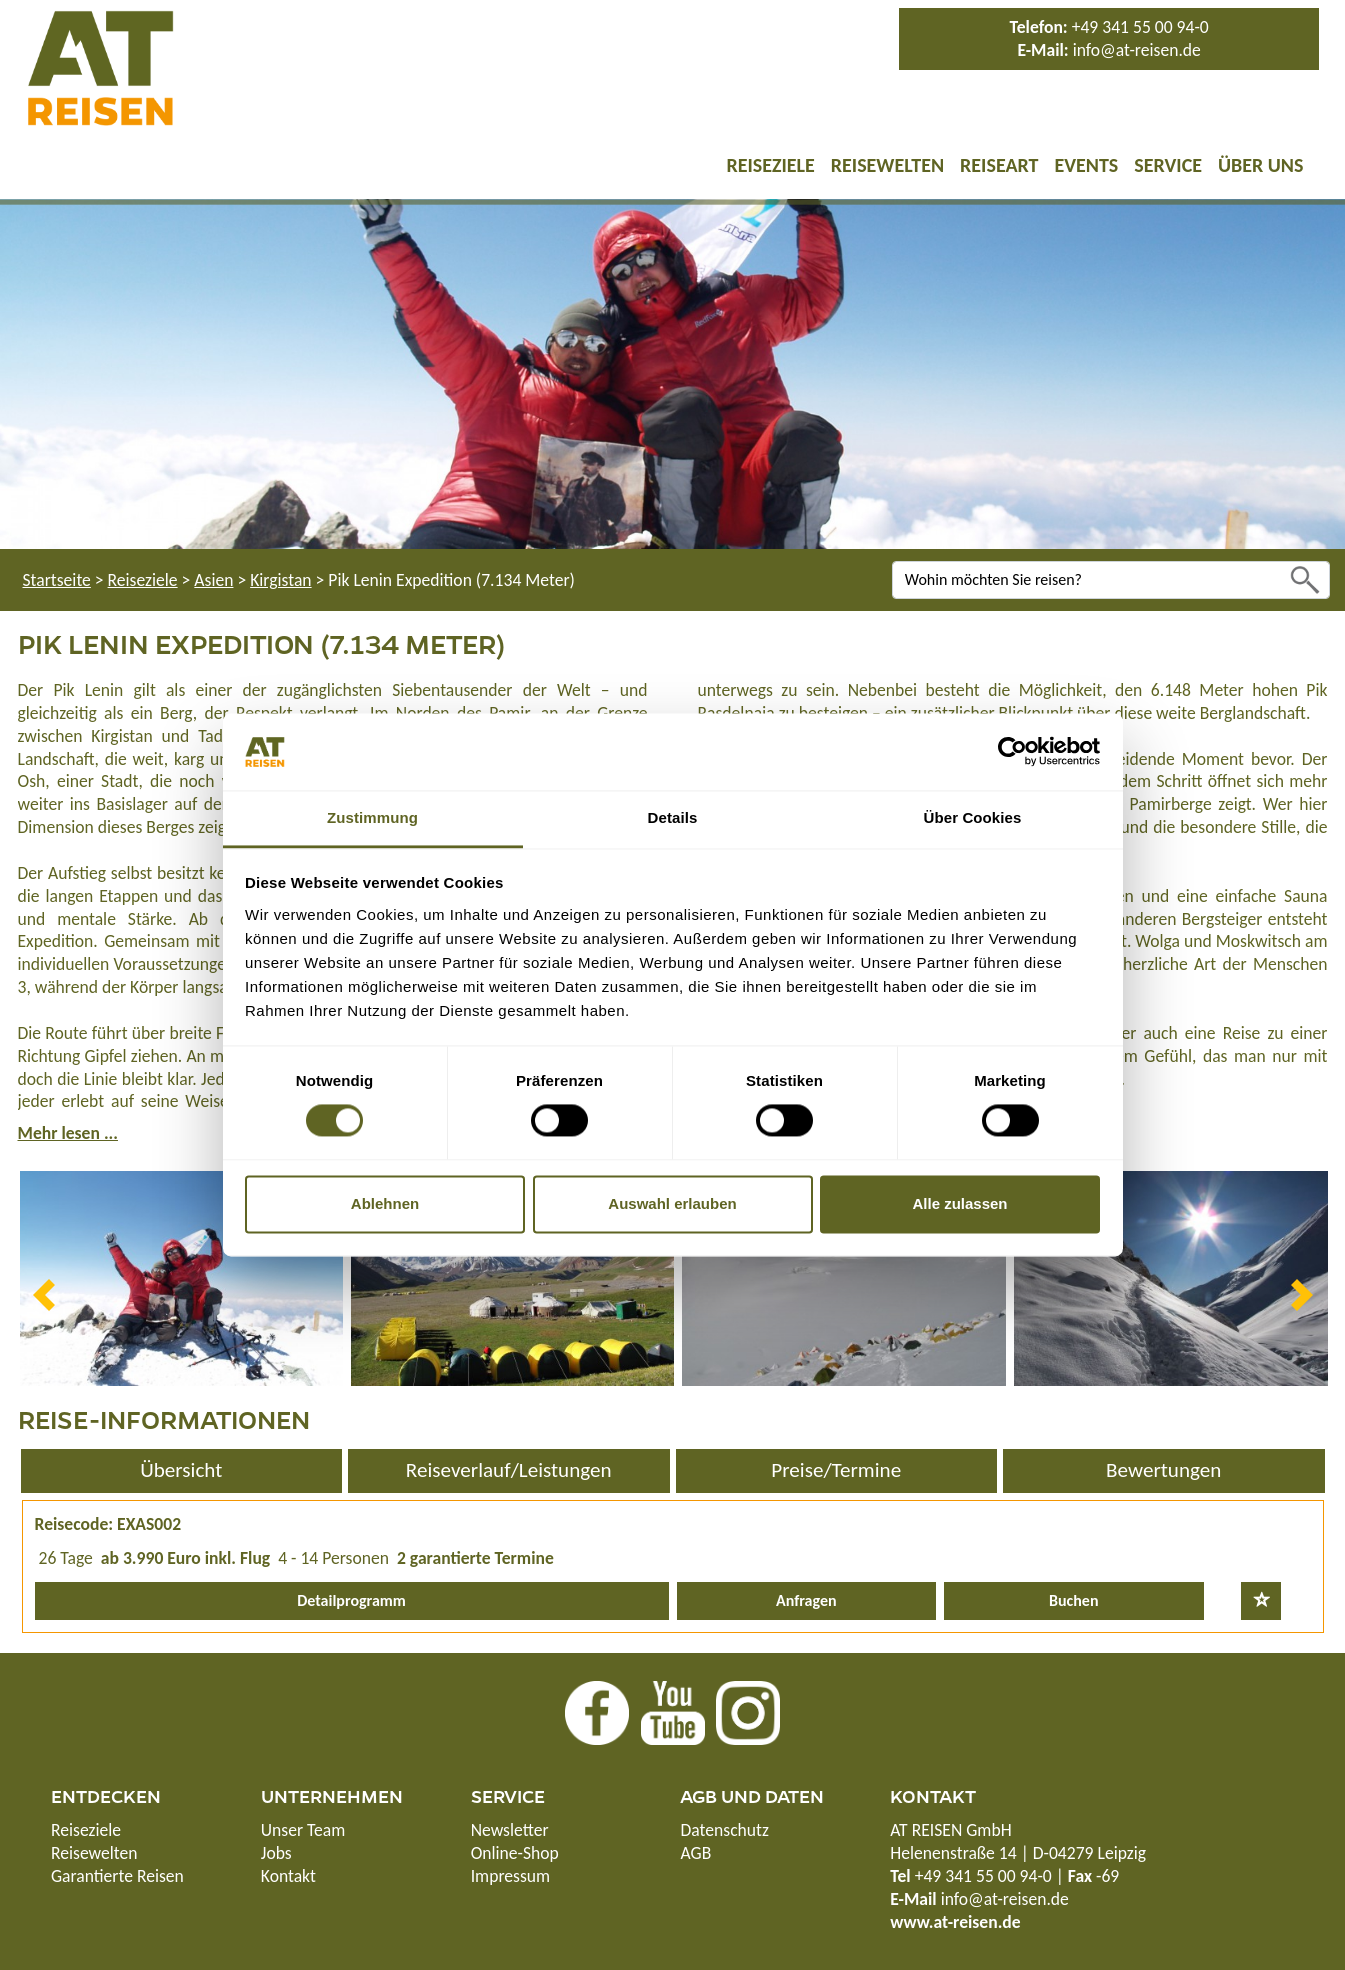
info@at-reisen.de (1137, 50)
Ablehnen (385, 1203)
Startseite (57, 580)
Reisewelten (887, 165)
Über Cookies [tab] (973, 817)
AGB (695, 1853)
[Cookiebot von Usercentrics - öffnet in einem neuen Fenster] (1012, 752)
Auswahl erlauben (672, 1203)
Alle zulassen (959, 1203)
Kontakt (288, 1876)
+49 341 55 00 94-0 (1140, 27)
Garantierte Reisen (117, 1876)
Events (1086, 165)
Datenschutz (724, 1830)
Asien (213, 580)
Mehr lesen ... (68, 1133)
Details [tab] (673, 817)
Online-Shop (515, 1853)
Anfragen (806, 1600)
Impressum (510, 1876)
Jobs (276, 1853)
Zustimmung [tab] (372, 817)
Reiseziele (770, 165)
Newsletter (510, 1830)
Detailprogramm (351, 1600)
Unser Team (303, 1830)
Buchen (1073, 1600)
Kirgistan (280, 580)
